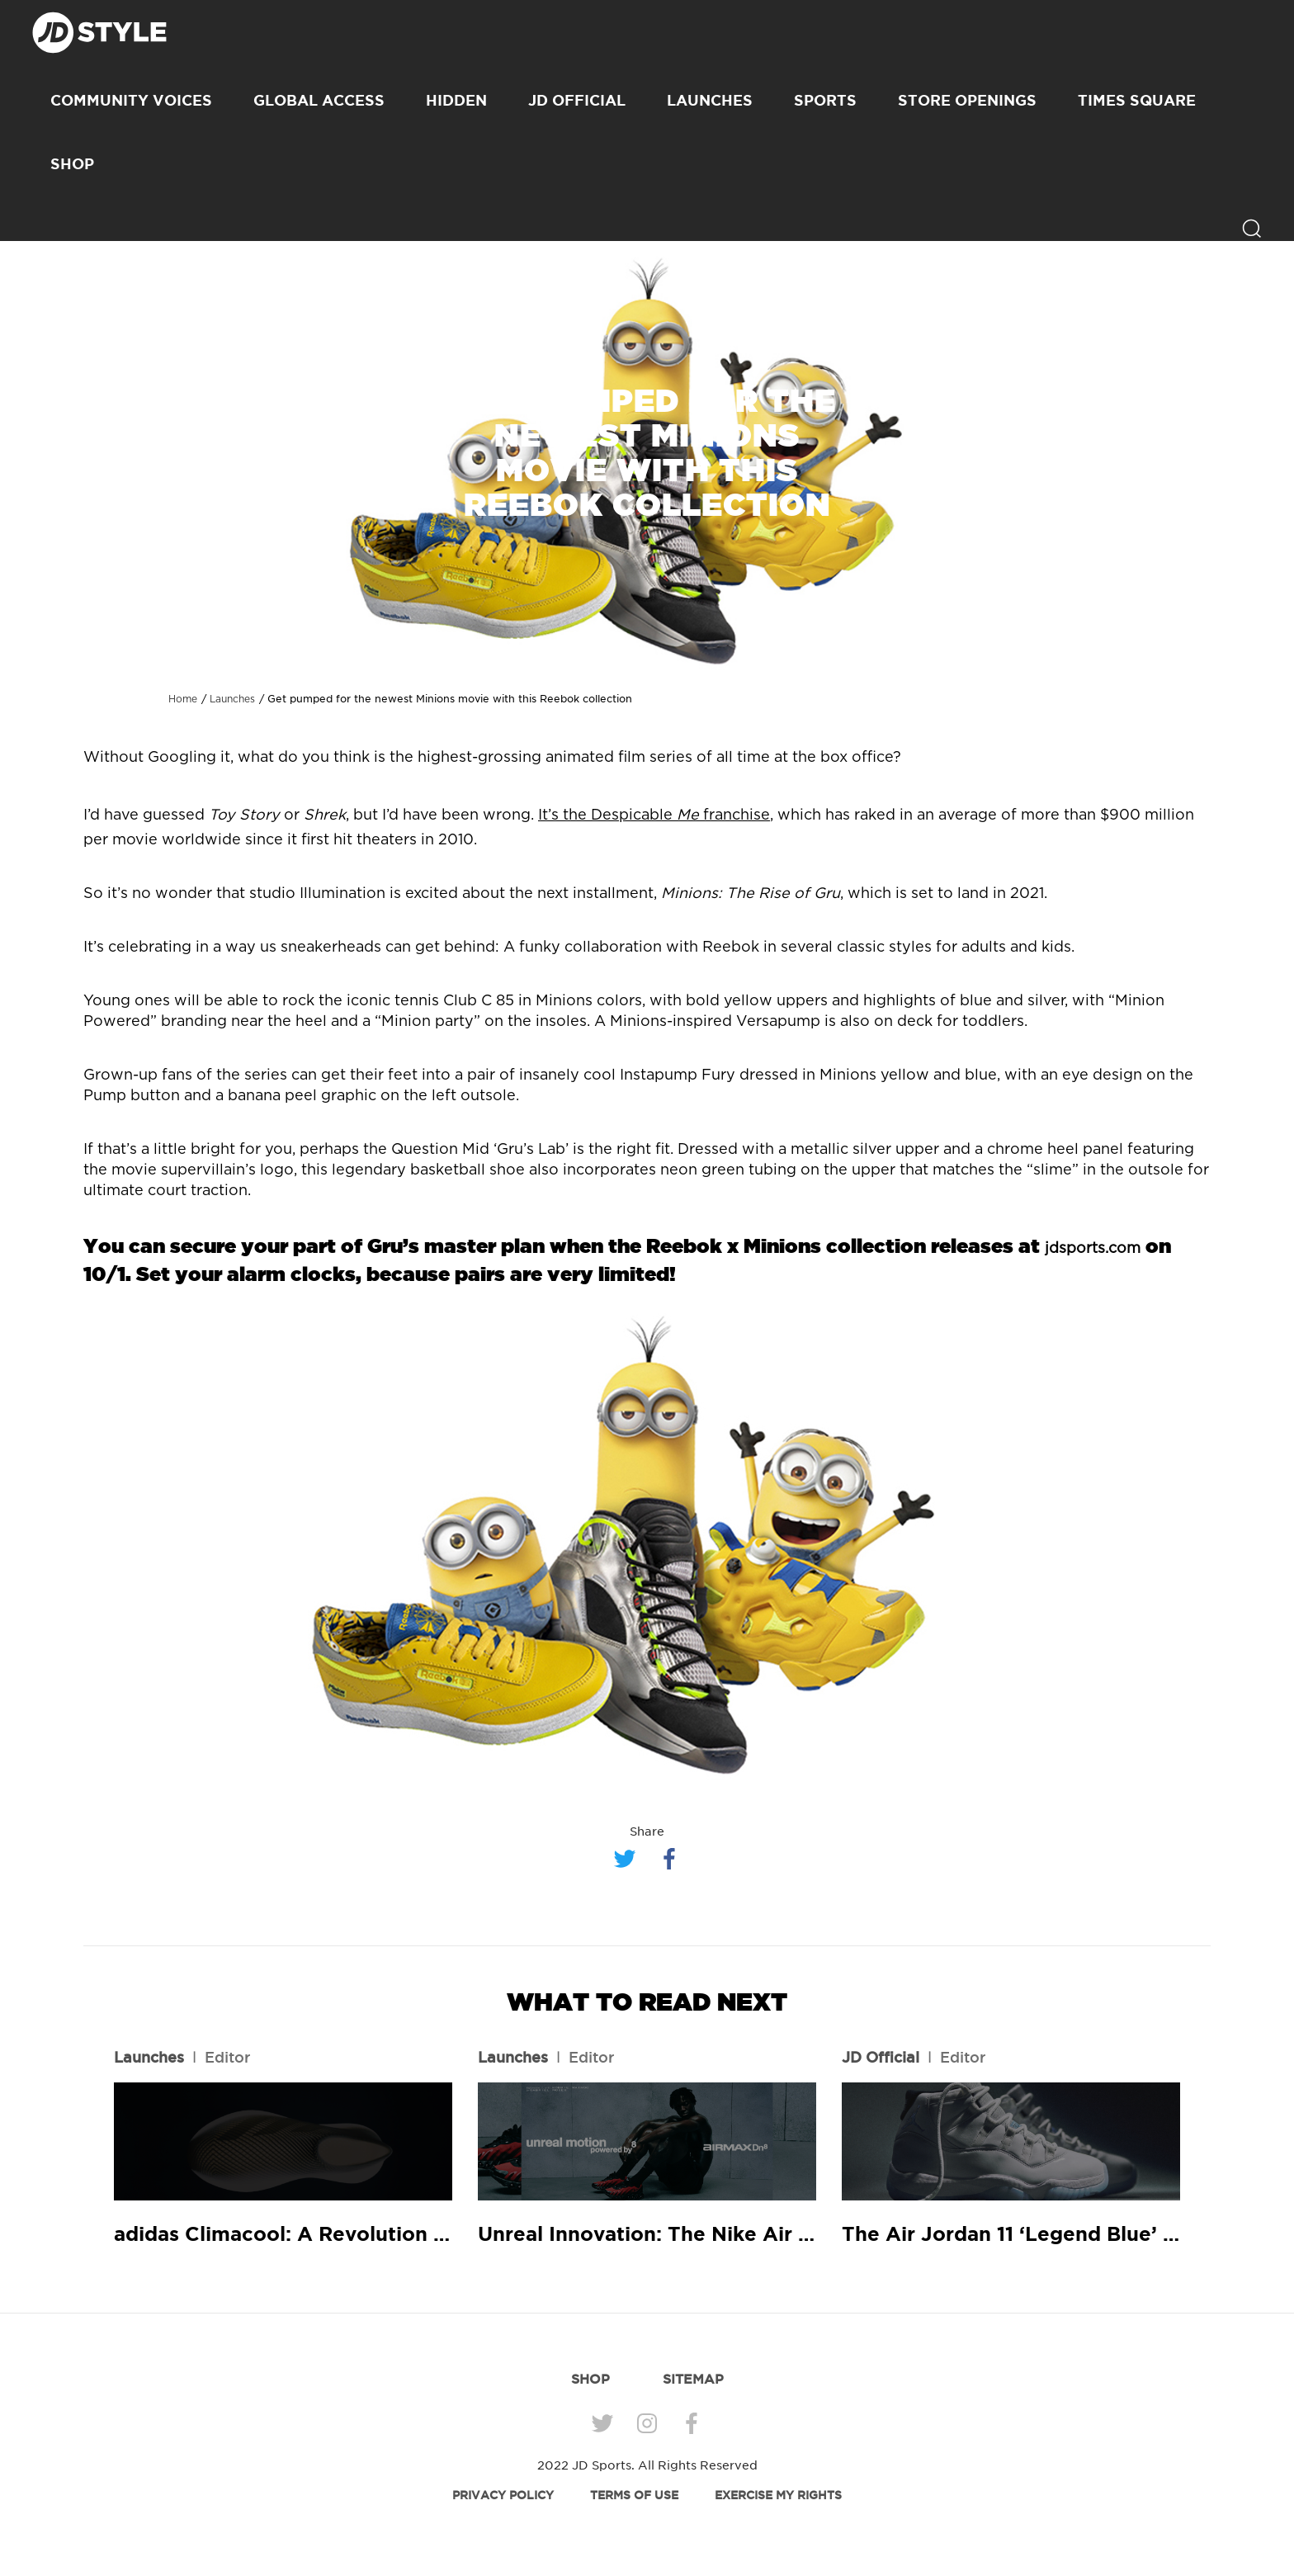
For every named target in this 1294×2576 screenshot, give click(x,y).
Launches (710, 100)
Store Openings (967, 100)
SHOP (72, 163)
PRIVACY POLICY (503, 2495)
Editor (227, 2057)
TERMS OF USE (634, 2495)
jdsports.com (1093, 1248)
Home (182, 699)
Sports (825, 100)
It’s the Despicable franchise (654, 815)
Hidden (456, 100)
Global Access (319, 100)
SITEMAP (693, 2378)
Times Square (1137, 100)
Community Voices (131, 100)
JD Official (577, 100)
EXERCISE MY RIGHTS (778, 2495)
